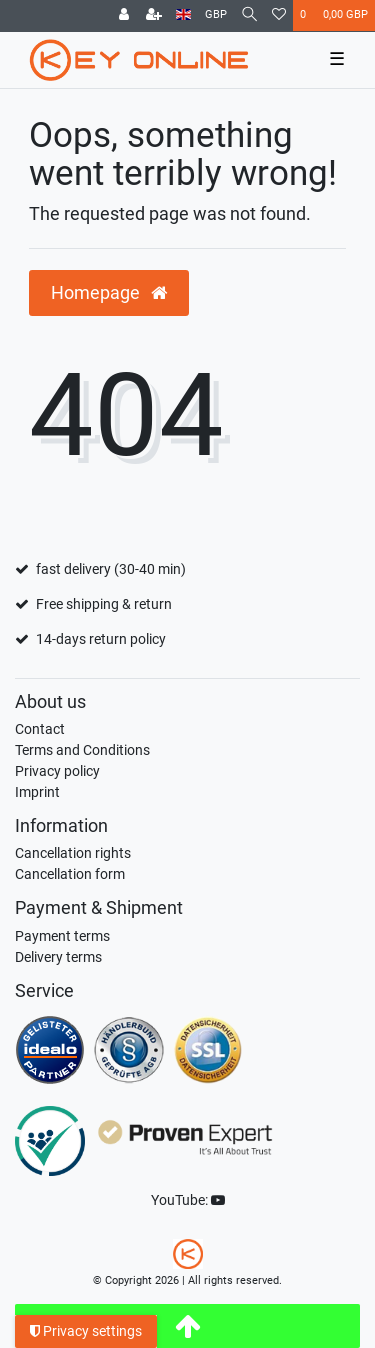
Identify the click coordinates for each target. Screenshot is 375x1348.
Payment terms (62, 936)
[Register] (154, 16)
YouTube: (188, 1200)
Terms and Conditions (82, 750)
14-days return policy (101, 639)
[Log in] (124, 16)
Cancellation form (70, 874)
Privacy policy (57, 771)
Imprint (37, 792)
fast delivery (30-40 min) (111, 569)
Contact (40, 729)
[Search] (249, 15)
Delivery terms (58, 957)
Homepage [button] (109, 293)
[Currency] (216, 15)
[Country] (183, 15)
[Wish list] (279, 16)
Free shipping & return (104, 604)
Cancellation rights (73, 853)
